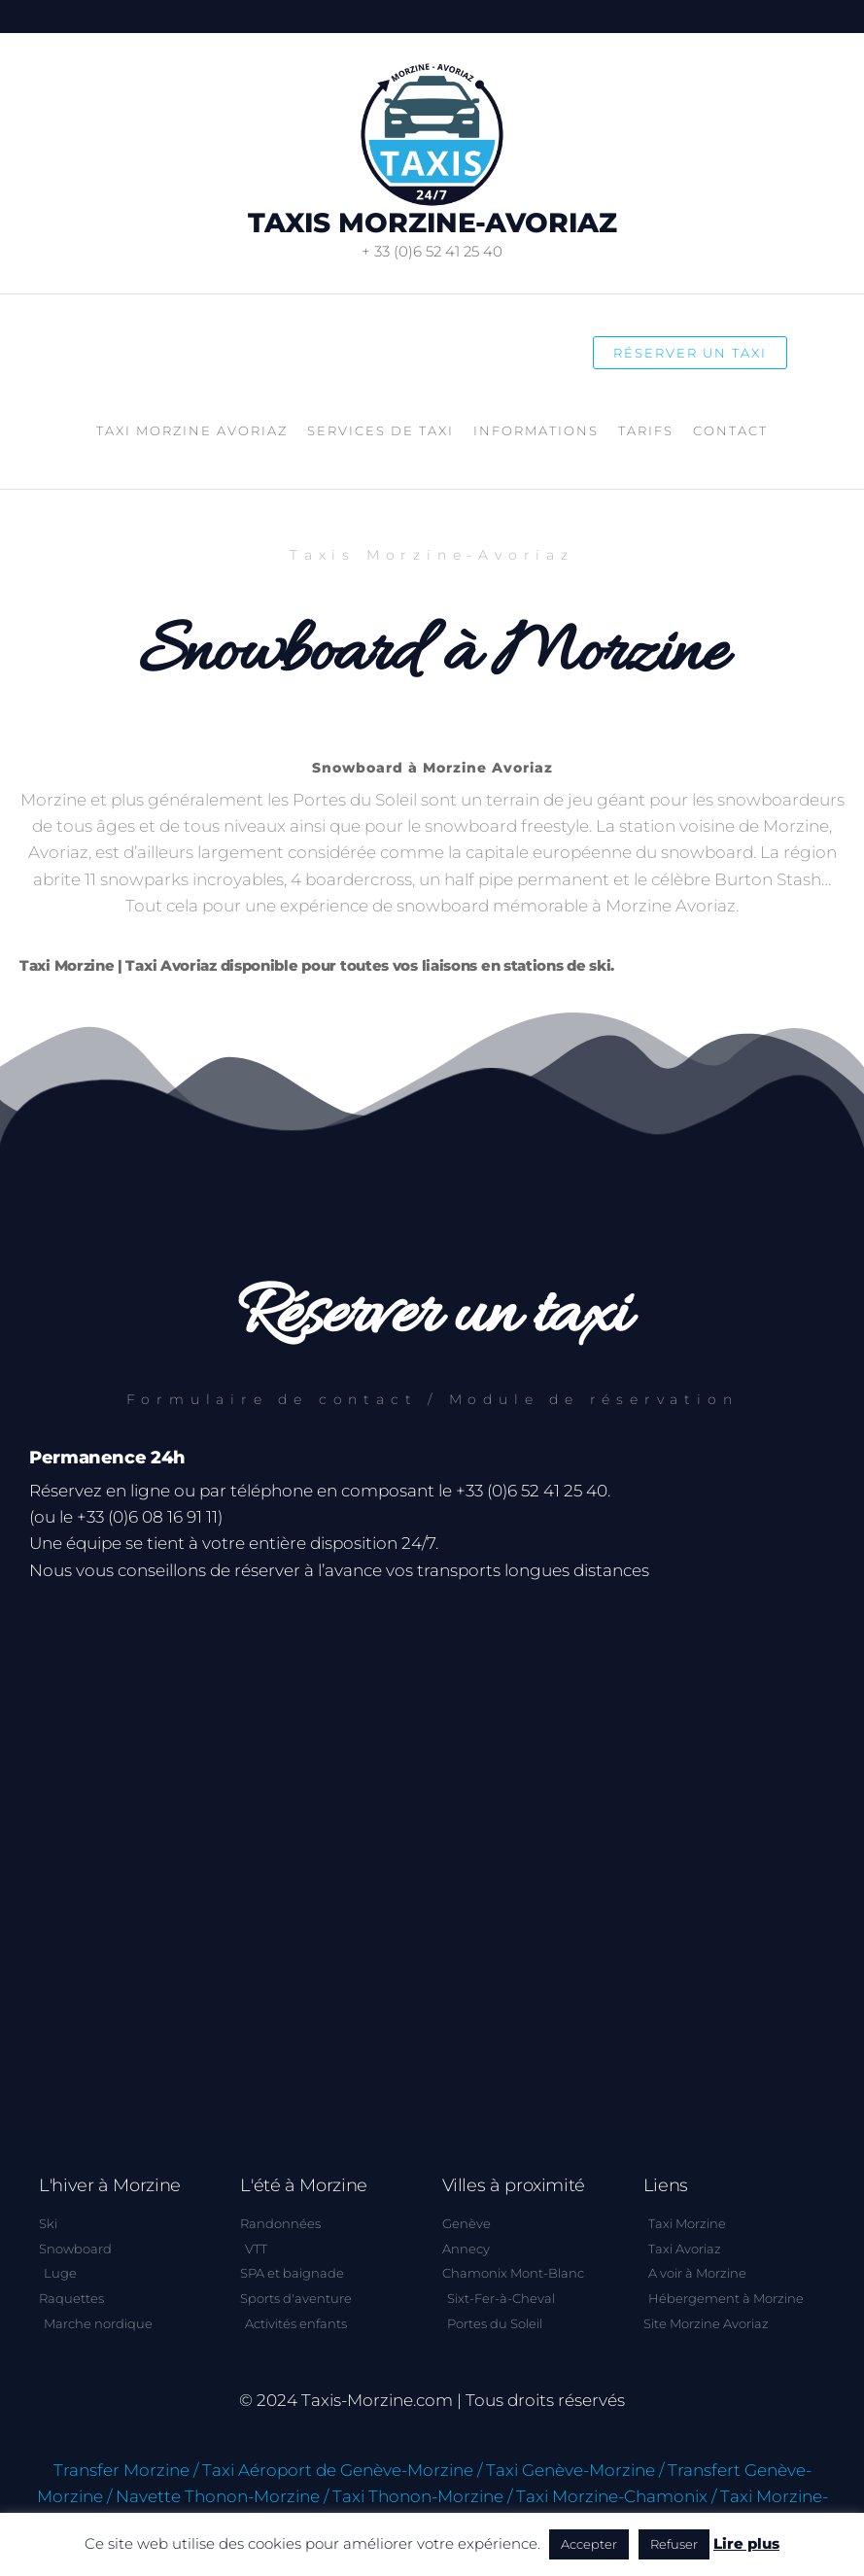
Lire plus (746, 2543)
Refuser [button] (674, 2544)
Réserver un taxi (690, 353)
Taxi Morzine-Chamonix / (616, 2496)
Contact (730, 430)
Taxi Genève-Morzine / (575, 2470)
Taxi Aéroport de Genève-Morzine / (342, 2470)
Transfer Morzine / (125, 2470)
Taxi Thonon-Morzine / (422, 2496)
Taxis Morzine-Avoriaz (432, 222)
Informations (536, 430)
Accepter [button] (589, 2544)
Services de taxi (380, 430)
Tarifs (646, 430)
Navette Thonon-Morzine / (222, 2496)
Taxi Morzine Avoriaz (192, 430)
